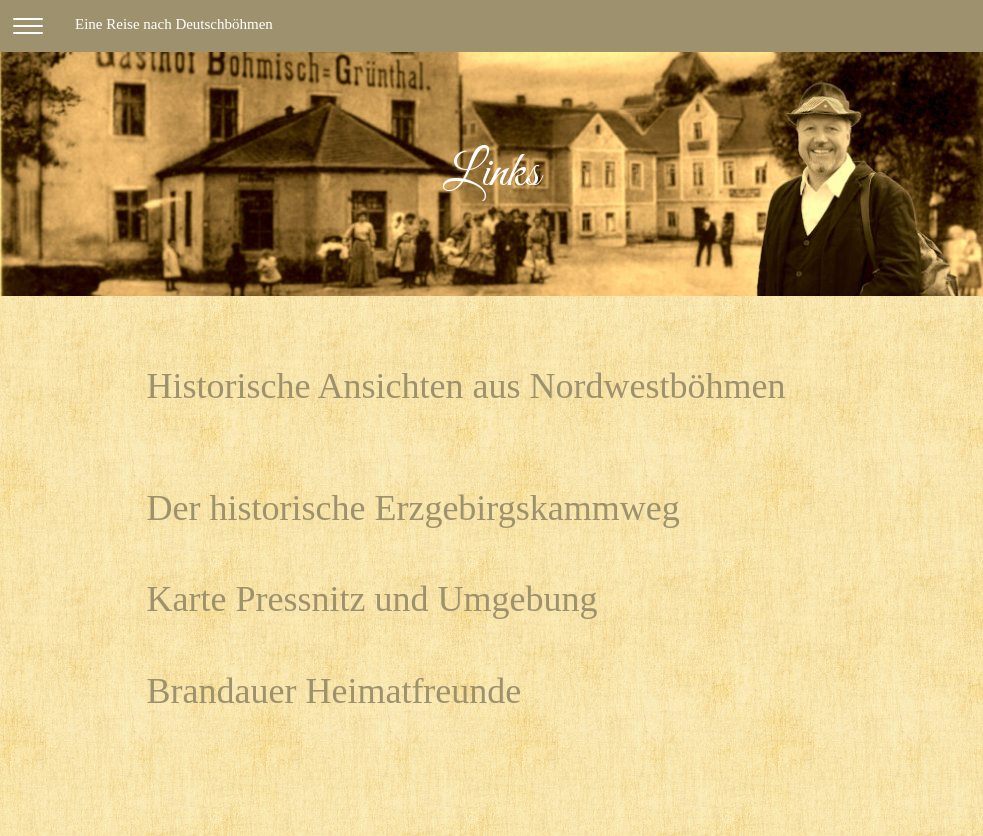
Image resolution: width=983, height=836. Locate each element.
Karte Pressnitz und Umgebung (372, 599)
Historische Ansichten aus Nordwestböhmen (466, 386)
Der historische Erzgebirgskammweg (413, 508)
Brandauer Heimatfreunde (334, 691)
